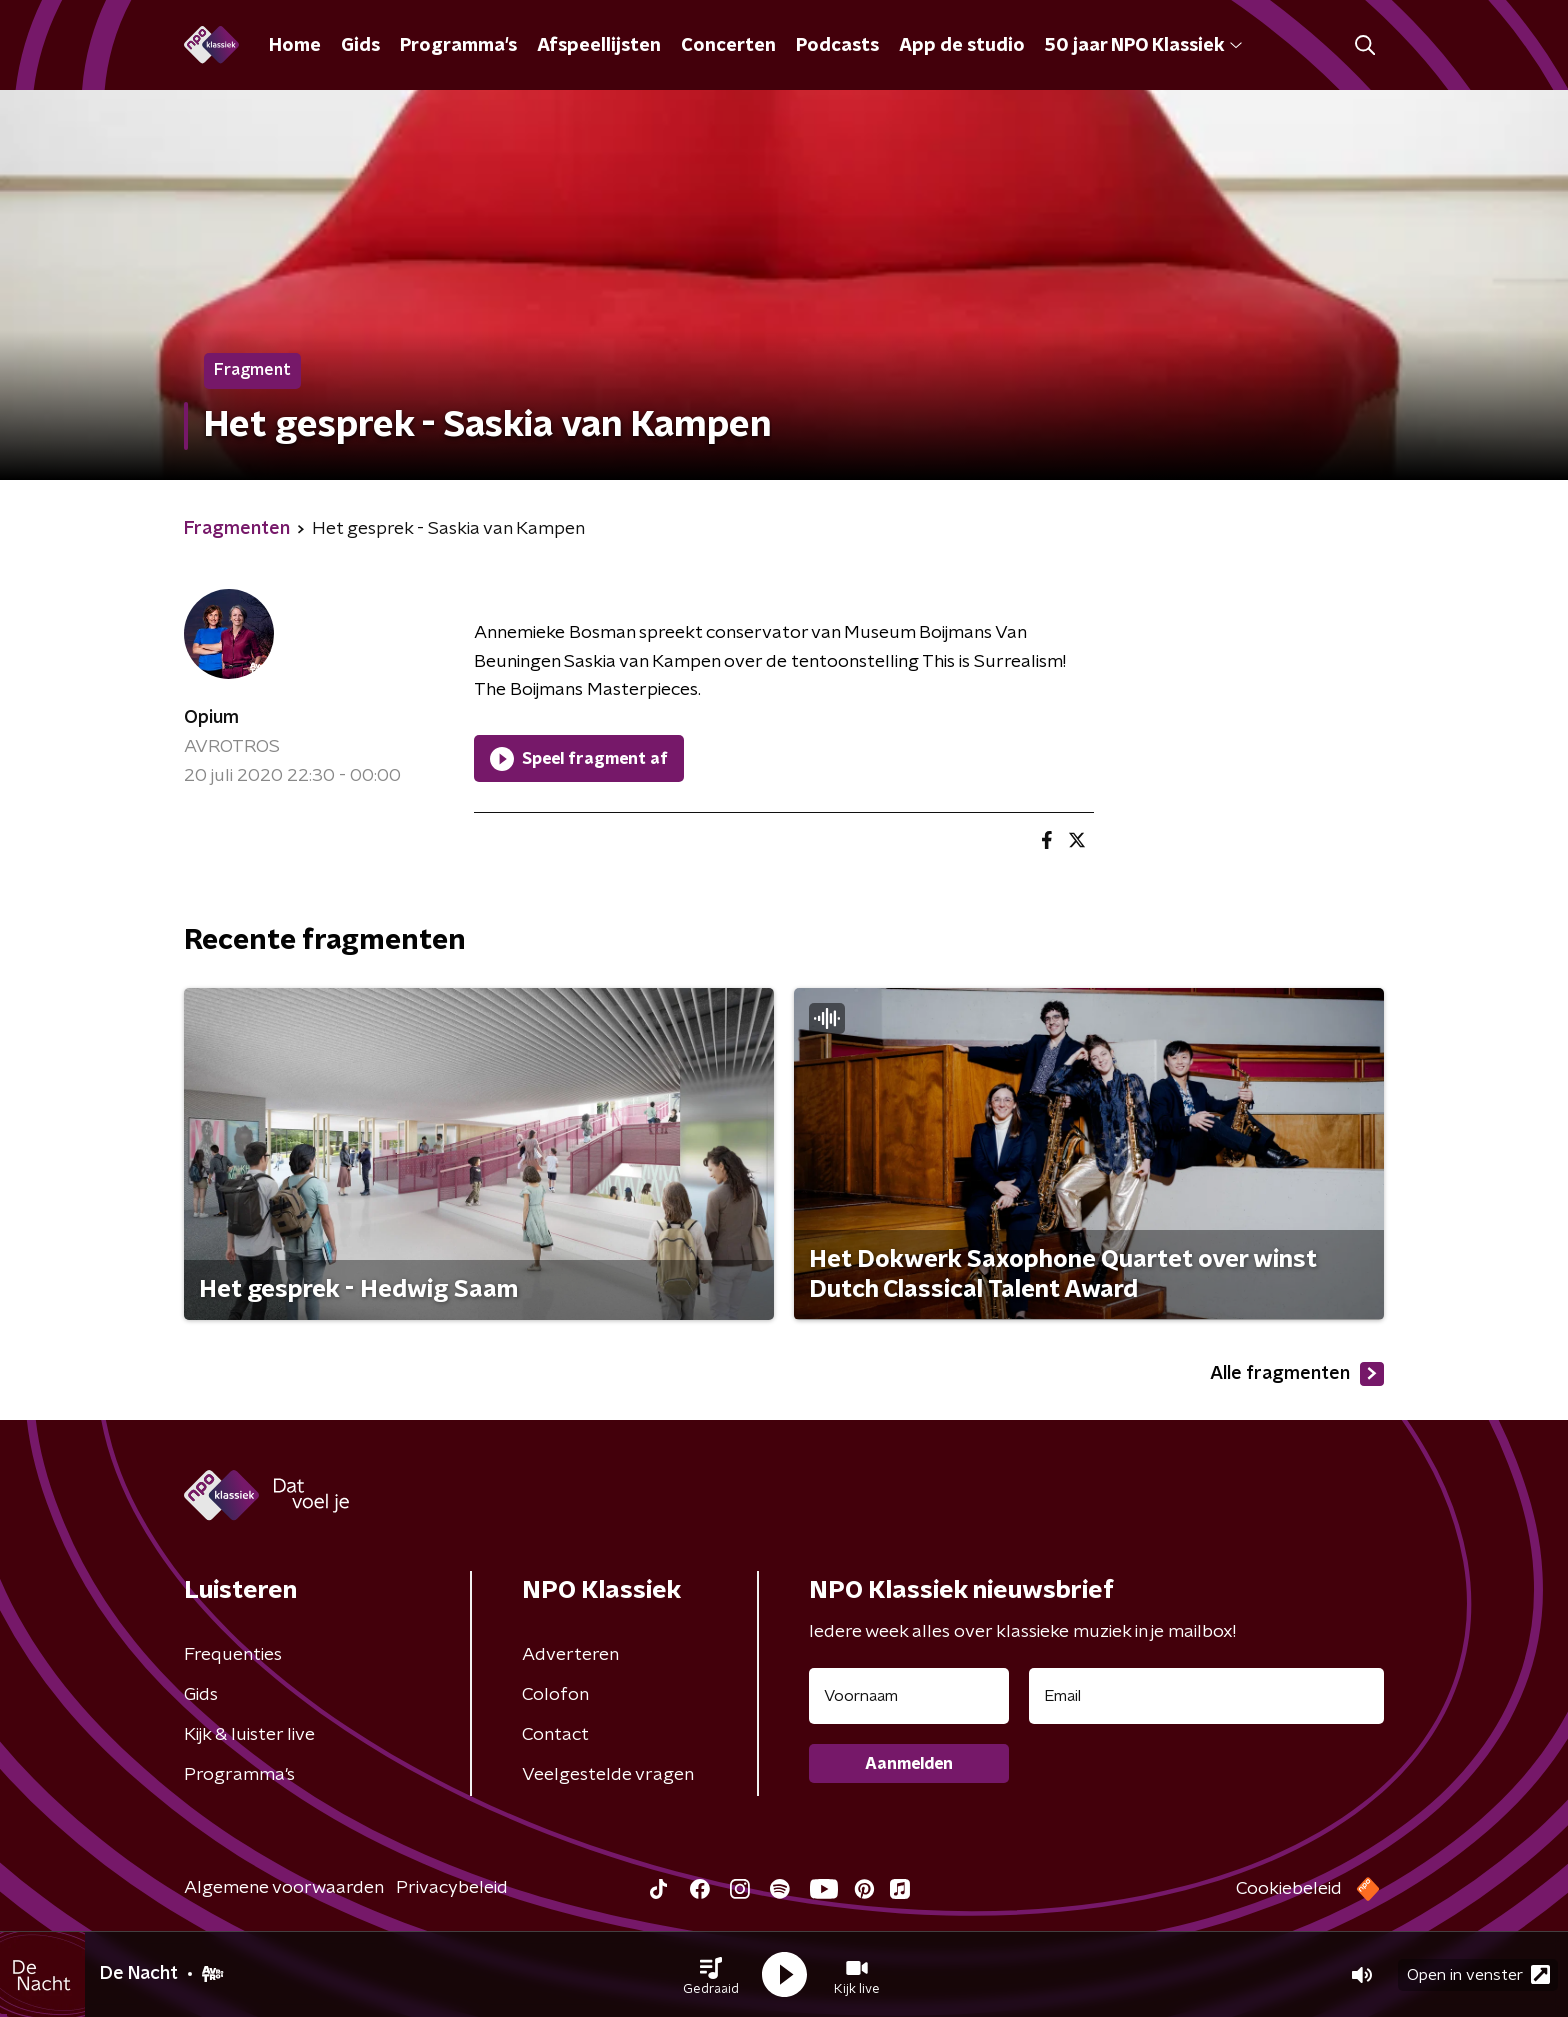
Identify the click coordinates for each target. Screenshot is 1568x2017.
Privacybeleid (452, 1888)
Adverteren (570, 1655)
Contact (555, 1735)
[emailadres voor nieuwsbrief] (1206, 1696)
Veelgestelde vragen (608, 1775)
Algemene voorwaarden (284, 1888)
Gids (360, 46)
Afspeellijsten (599, 46)
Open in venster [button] (1478, 1974)
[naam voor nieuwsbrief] (909, 1696)
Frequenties (233, 1655)
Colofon (555, 1695)
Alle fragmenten (1297, 1374)
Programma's (458, 46)
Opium (211, 718)
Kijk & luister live (249, 1735)
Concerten (728, 46)
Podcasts (837, 46)
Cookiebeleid (1289, 1889)
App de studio (962, 46)
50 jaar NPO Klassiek (1143, 46)
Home (295, 46)
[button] (711, 1975)
